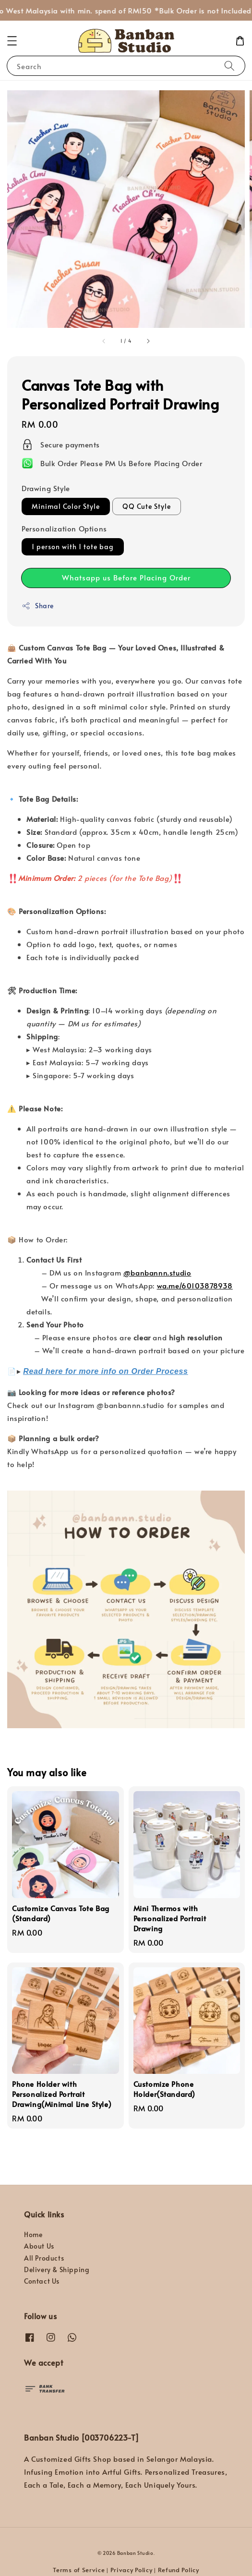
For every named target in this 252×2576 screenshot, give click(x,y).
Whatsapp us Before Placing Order (126, 577)
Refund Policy (178, 2569)
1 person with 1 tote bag (73, 546)
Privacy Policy (131, 2569)
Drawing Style (46, 488)
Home (33, 2234)
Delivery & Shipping (56, 2269)
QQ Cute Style (146, 506)
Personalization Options (64, 528)
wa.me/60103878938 (195, 1285)
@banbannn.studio (157, 1272)
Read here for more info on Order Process (105, 1371)
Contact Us (42, 2281)
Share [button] (38, 605)
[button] (12, 40)
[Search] (229, 65)
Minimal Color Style (66, 506)
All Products (44, 2258)
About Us (39, 2246)
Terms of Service (79, 2569)
